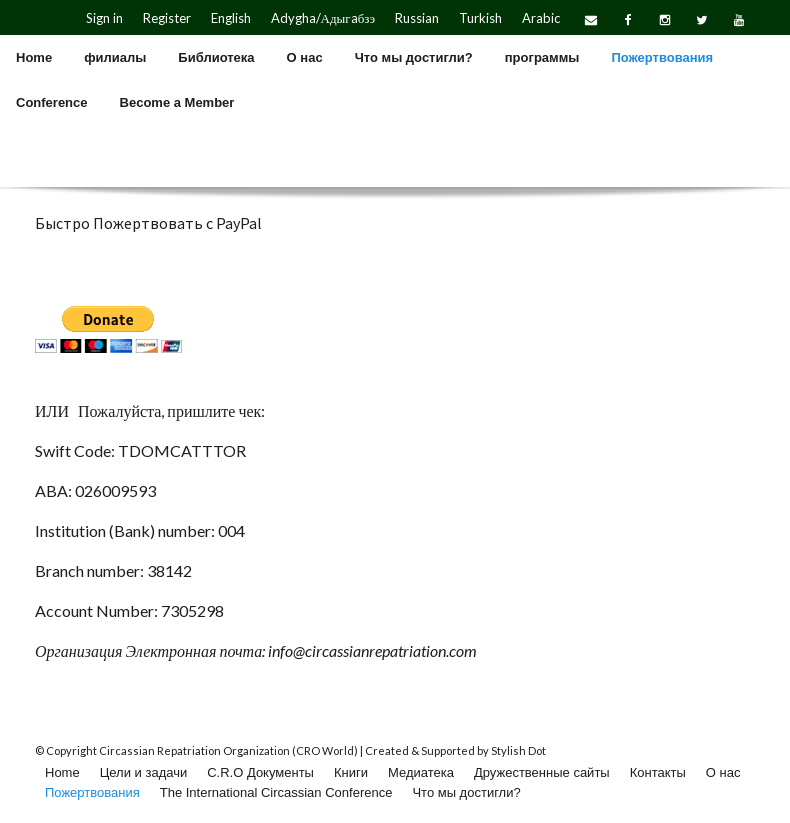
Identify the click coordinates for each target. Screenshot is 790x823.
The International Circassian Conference (276, 792)
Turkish (480, 18)
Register (167, 18)
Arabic (541, 18)
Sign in (104, 18)
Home (62, 772)
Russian (417, 18)
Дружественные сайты (542, 772)
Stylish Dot (518, 750)
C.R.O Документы (260, 772)
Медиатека (421, 772)
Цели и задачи (144, 772)
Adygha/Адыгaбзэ (323, 18)
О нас (723, 772)
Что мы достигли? (466, 792)
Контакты (658, 772)
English (231, 18)
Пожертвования (92, 792)
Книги (351, 772)
